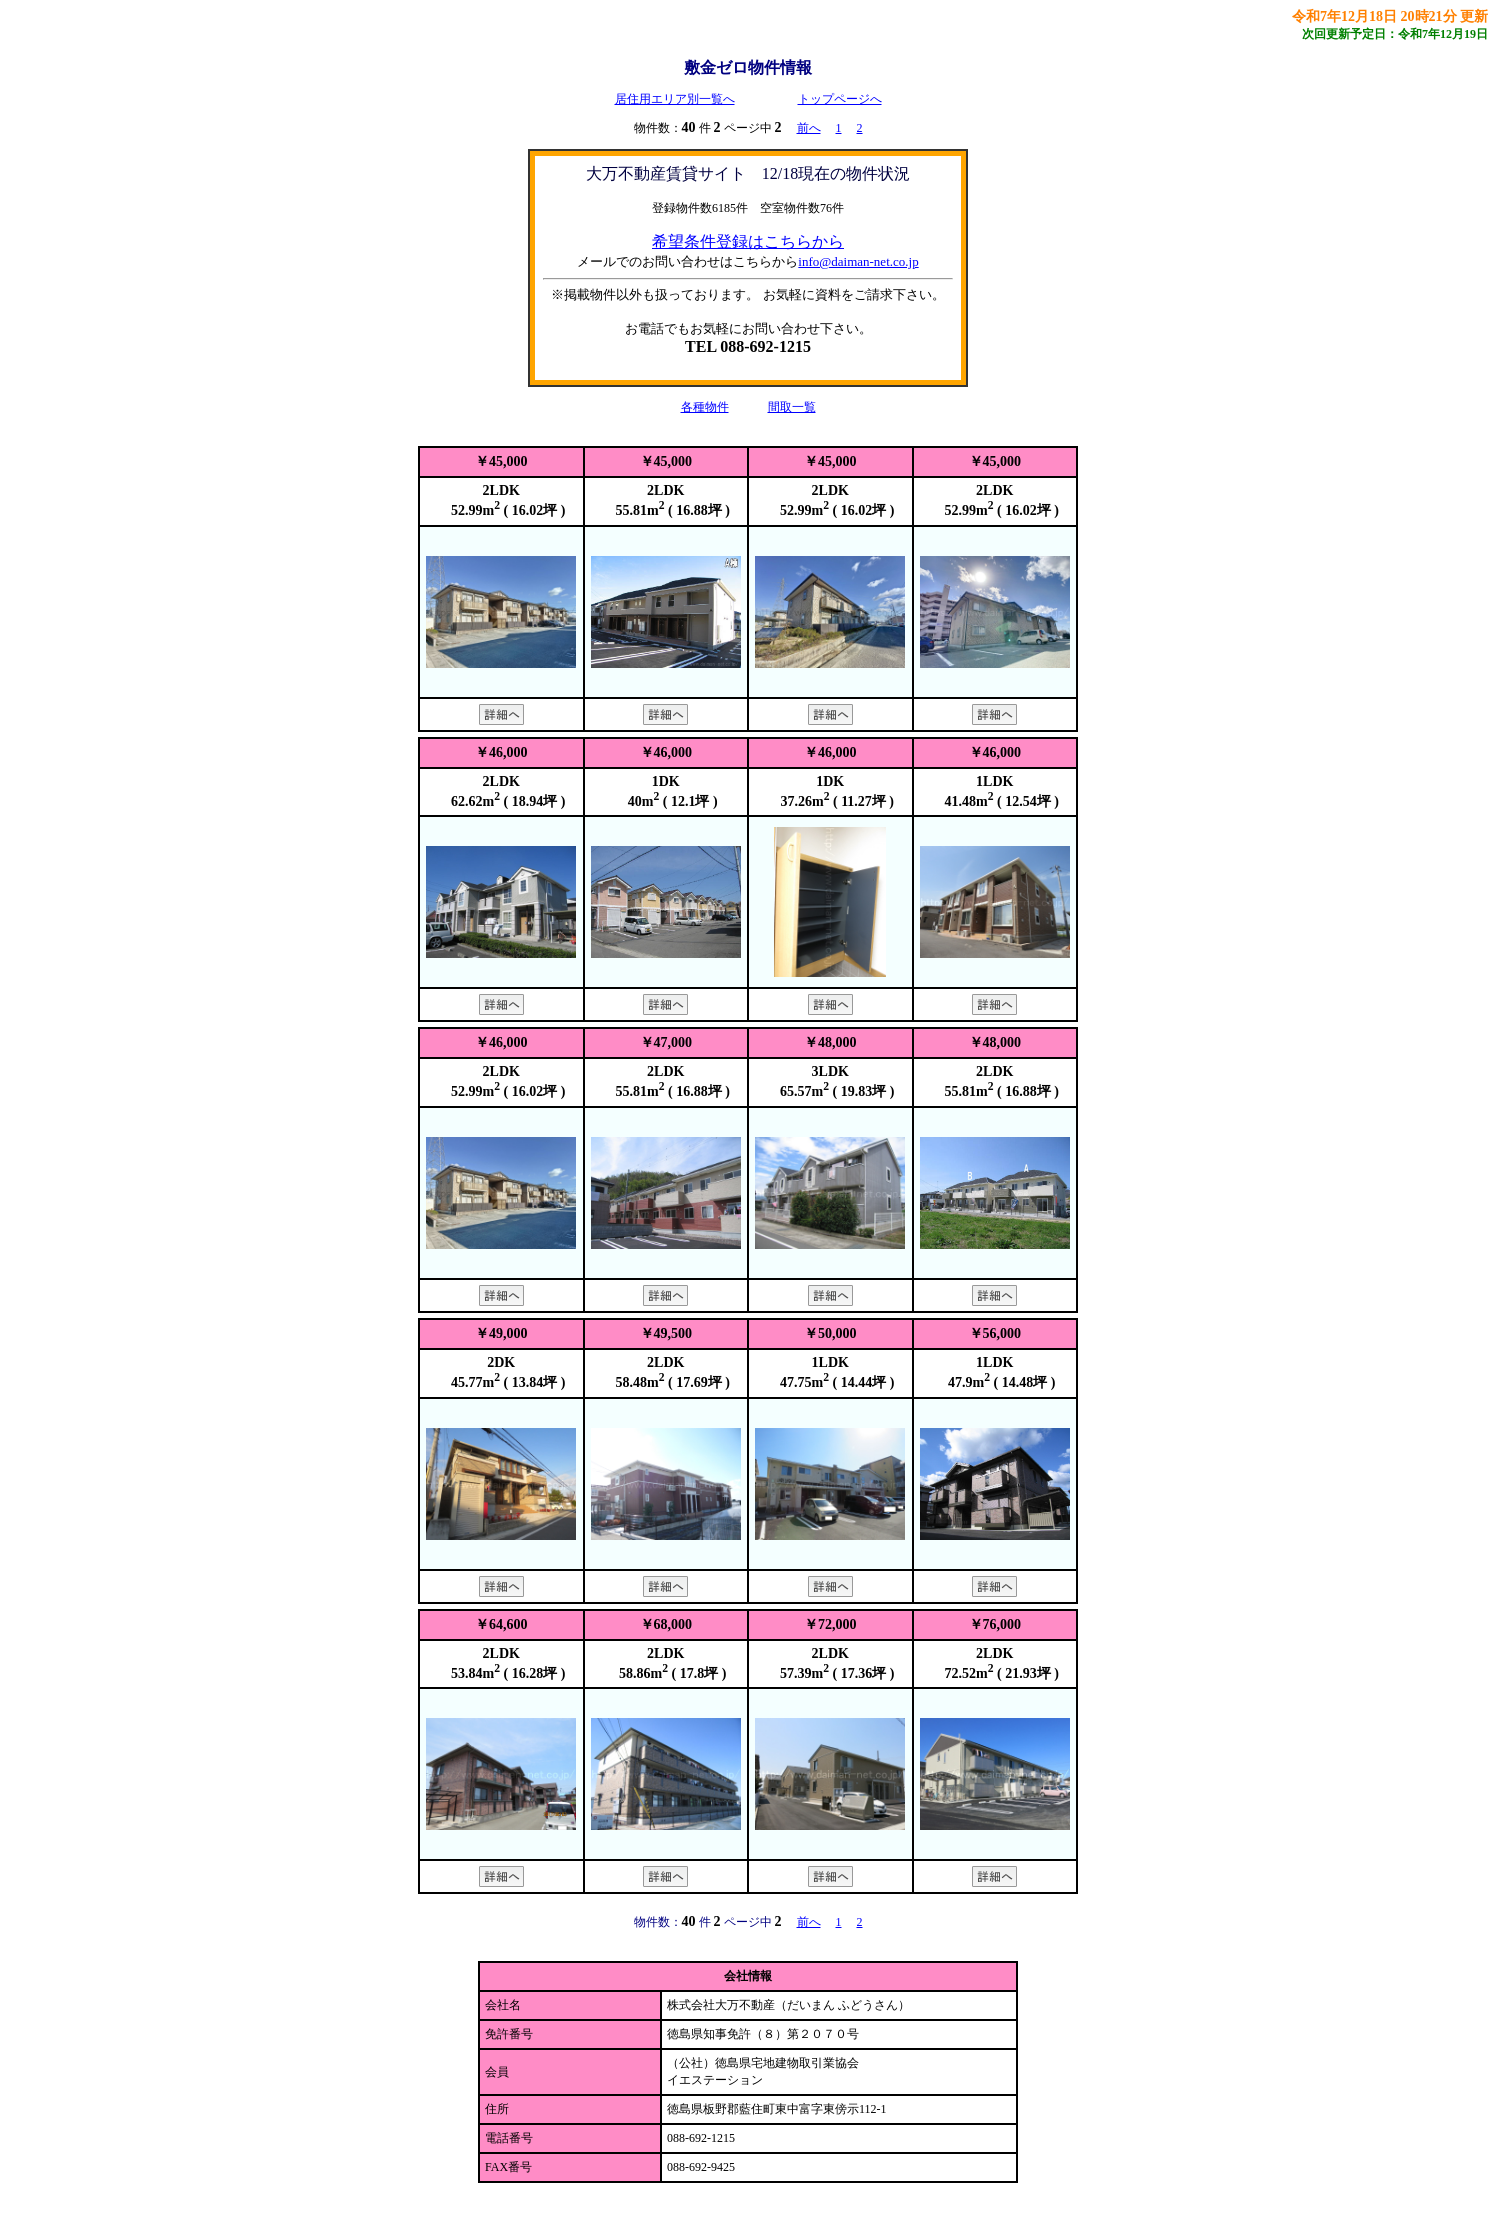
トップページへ (840, 99)
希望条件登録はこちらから (748, 241)
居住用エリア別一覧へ (675, 99)
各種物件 (705, 407)
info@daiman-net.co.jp (858, 261)
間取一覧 (792, 407)
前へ (809, 128)
